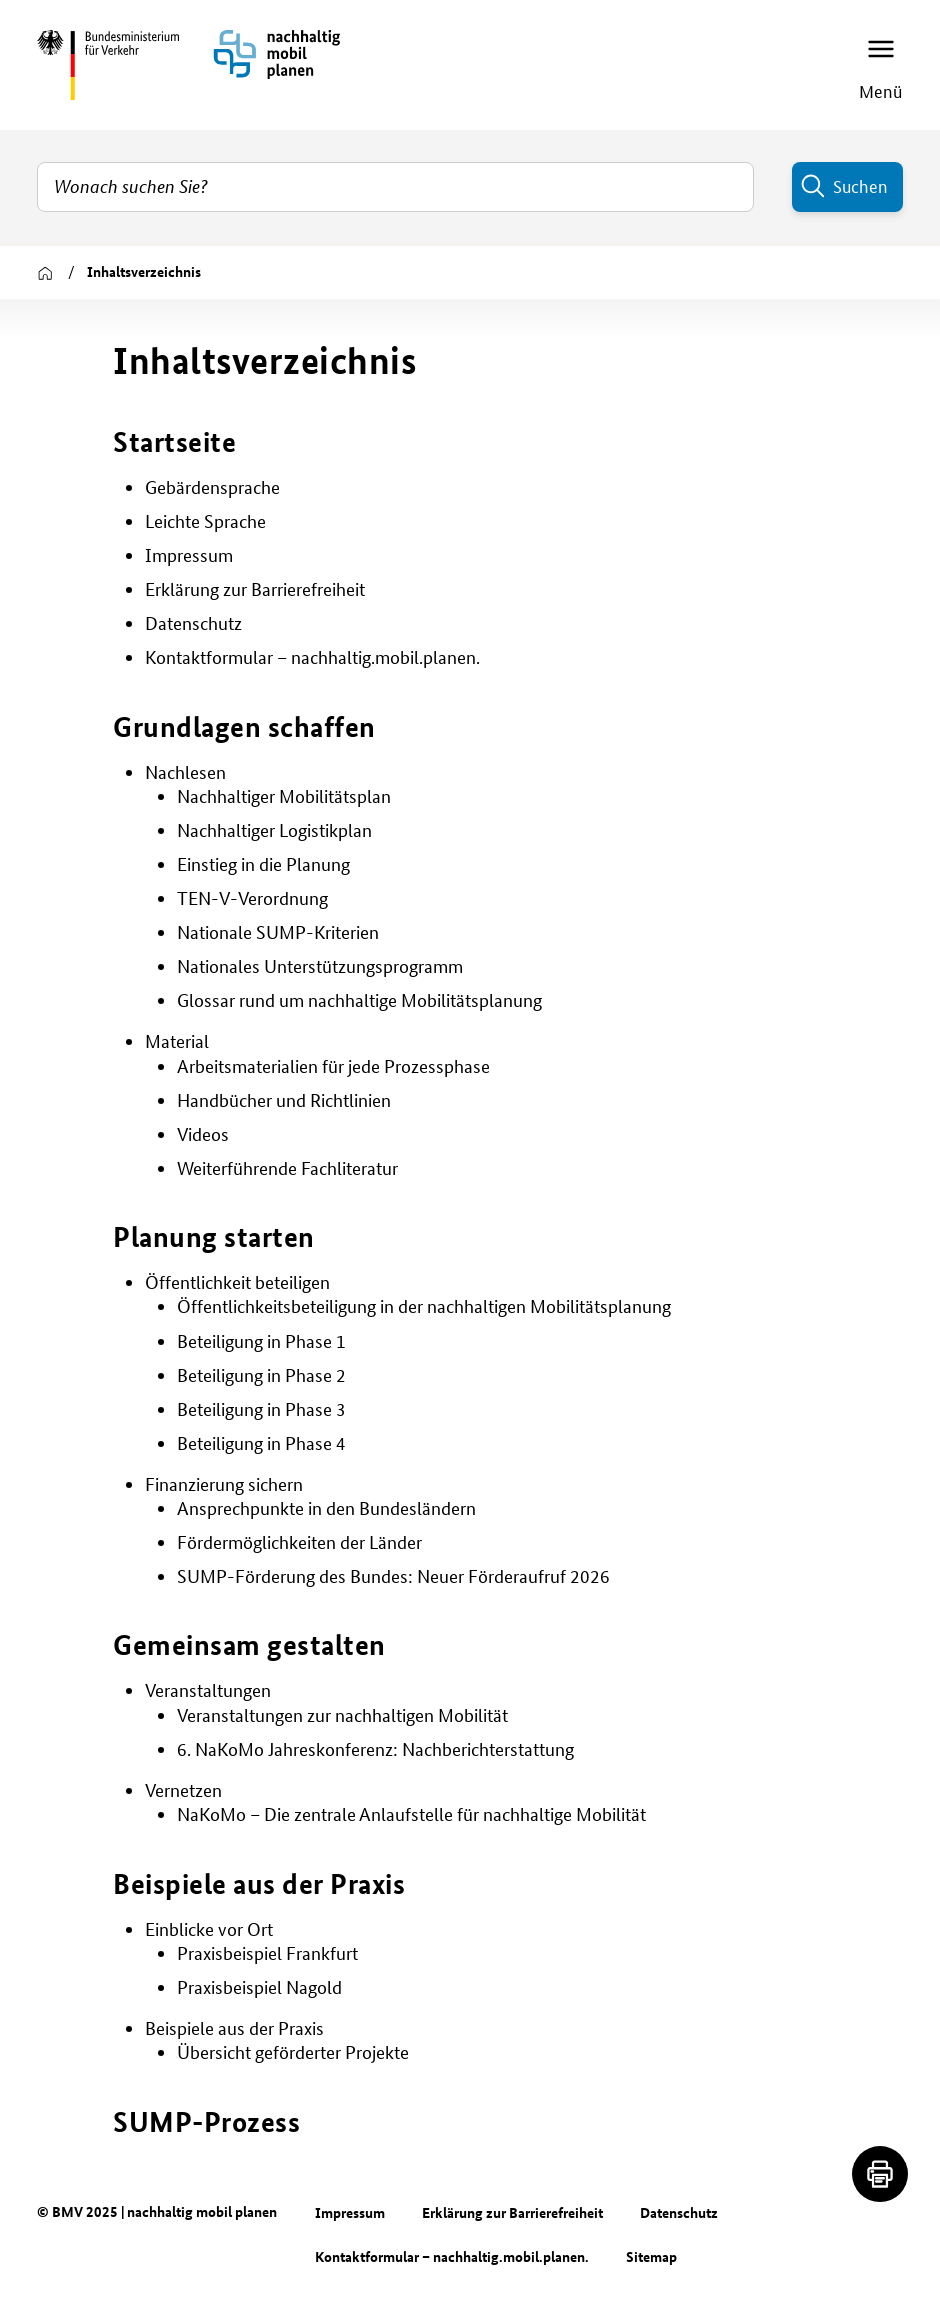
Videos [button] (203, 1134)
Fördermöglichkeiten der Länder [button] (299, 1542)
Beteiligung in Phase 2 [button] (261, 1375)
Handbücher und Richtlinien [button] (284, 1100)
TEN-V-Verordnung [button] (252, 898)
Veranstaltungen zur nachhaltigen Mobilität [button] (342, 1715)
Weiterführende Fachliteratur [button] (287, 1168)
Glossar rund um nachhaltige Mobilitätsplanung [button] (359, 1000)
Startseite (174, 441)
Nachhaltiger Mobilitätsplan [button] (284, 796)
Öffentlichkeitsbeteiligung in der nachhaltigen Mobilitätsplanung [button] (424, 1306)
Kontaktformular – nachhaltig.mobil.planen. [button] (312, 657)
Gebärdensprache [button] (212, 487)
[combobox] (395, 187)
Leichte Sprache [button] (205, 521)
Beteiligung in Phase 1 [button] (261, 1341)
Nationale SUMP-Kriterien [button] (278, 932)
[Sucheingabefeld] (395, 187)
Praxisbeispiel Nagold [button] (259, 1987)
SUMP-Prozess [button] (206, 2121)
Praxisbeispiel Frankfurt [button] (267, 1953)
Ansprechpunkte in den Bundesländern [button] (326, 1508)
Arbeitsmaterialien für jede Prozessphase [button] (333, 1066)
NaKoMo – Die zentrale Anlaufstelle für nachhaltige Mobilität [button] (411, 1814)
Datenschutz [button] (193, 623)
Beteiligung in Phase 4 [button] (261, 1443)
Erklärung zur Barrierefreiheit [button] (255, 589)
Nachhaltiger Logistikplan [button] (274, 830)
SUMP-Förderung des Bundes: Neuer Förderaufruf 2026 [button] (393, 1576)
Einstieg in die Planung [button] (263, 864)
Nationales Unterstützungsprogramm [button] (320, 966)
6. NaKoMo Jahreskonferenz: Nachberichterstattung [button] (375, 1749)
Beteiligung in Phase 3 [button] (261, 1409)
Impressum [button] (189, 555)
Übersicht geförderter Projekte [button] (293, 2052)
